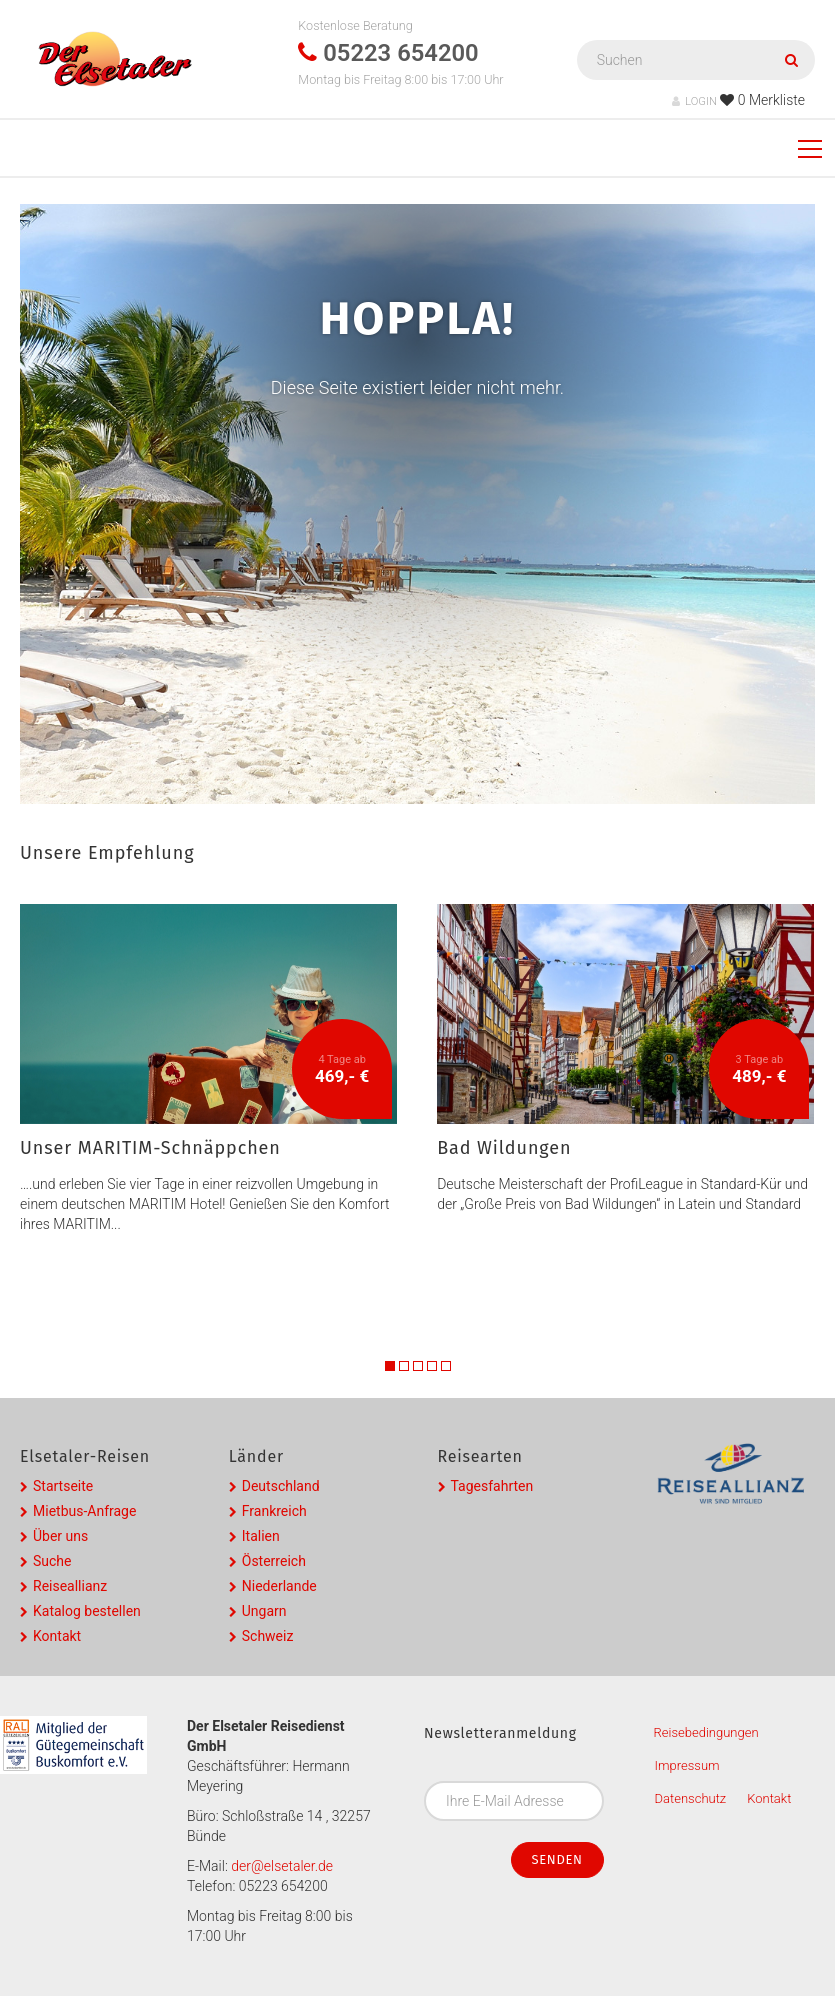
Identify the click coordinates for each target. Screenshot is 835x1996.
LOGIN (694, 101)
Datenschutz (691, 1798)
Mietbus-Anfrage (84, 1511)
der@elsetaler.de (282, 1866)
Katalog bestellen (87, 1611)
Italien (261, 1536)
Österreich (274, 1561)
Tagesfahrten (492, 1486)
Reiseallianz (70, 1586)
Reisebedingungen (706, 1732)
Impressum (687, 1765)
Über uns (60, 1536)
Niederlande (279, 1586)
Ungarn (264, 1611)
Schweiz (268, 1636)
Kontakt (57, 1636)
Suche (52, 1561)
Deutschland (281, 1486)
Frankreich (274, 1511)
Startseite (63, 1486)
